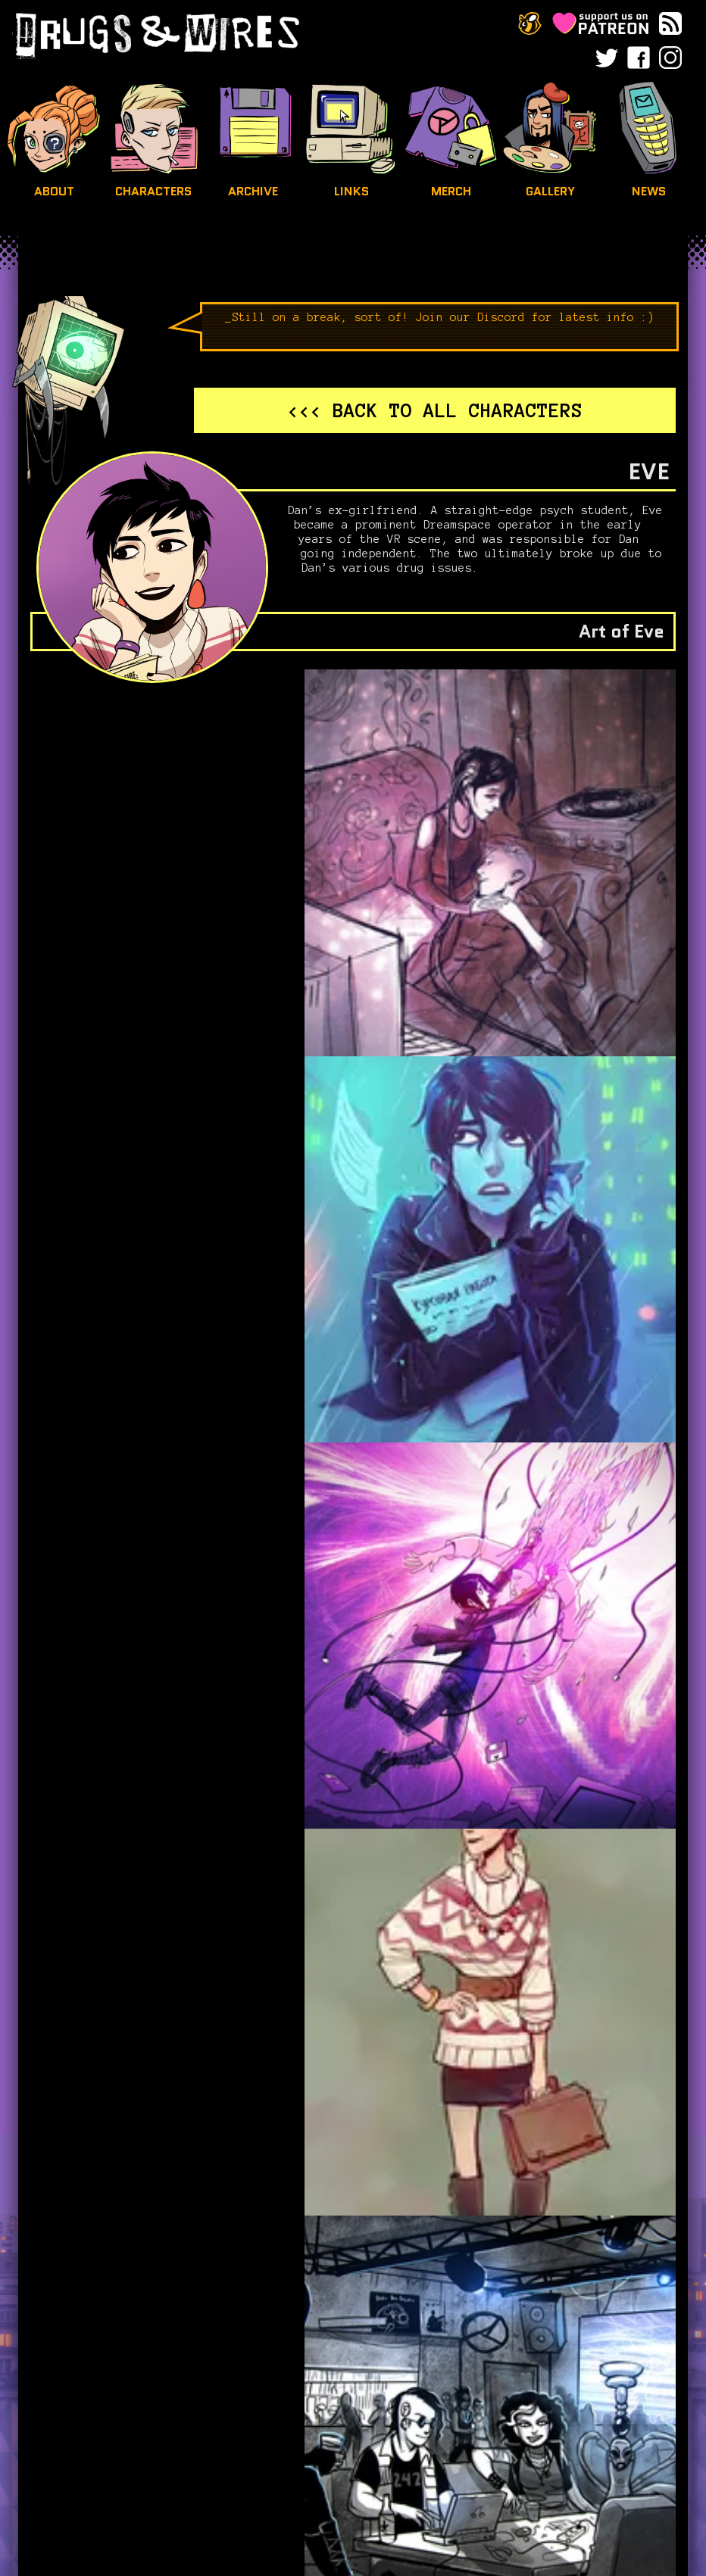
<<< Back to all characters (435, 410)
